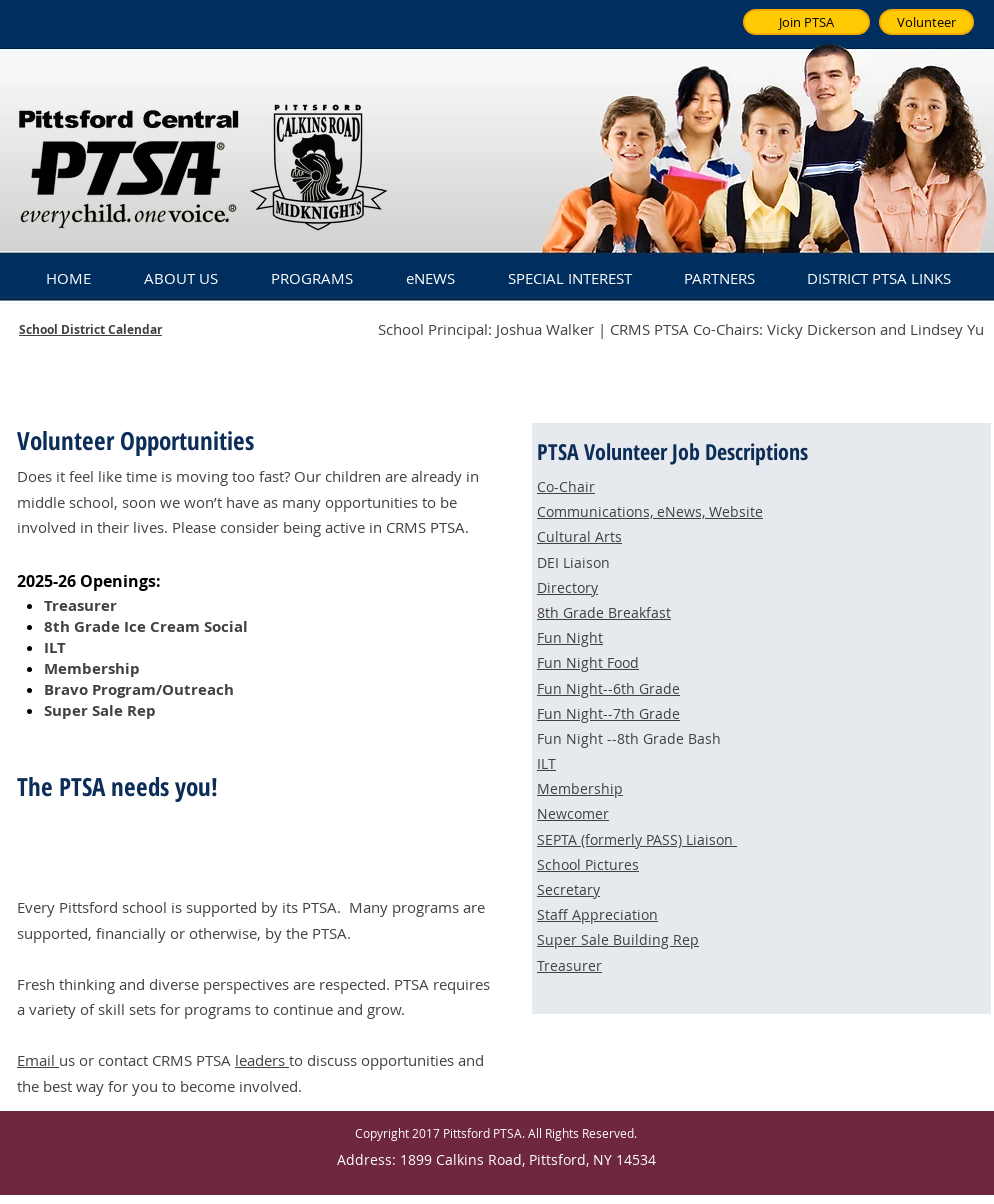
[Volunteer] (926, 22)
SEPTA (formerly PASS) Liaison (637, 839)
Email (38, 1060)
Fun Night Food (588, 662)
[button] (180, 269)
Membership (580, 788)
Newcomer (573, 813)
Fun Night (570, 637)
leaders (262, 1060)
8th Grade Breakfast (604, 612)
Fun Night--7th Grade (608, 713)
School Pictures (588, 864)
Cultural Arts (579, 536)
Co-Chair (566, 486)
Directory (567, 587)
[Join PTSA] (806, 22)
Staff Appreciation (597, 914)
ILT (546, 763)
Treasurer (569, 965)
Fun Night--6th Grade (608, 688)
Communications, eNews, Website (650, 511)
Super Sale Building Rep (618, 939)
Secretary (568, 889)
